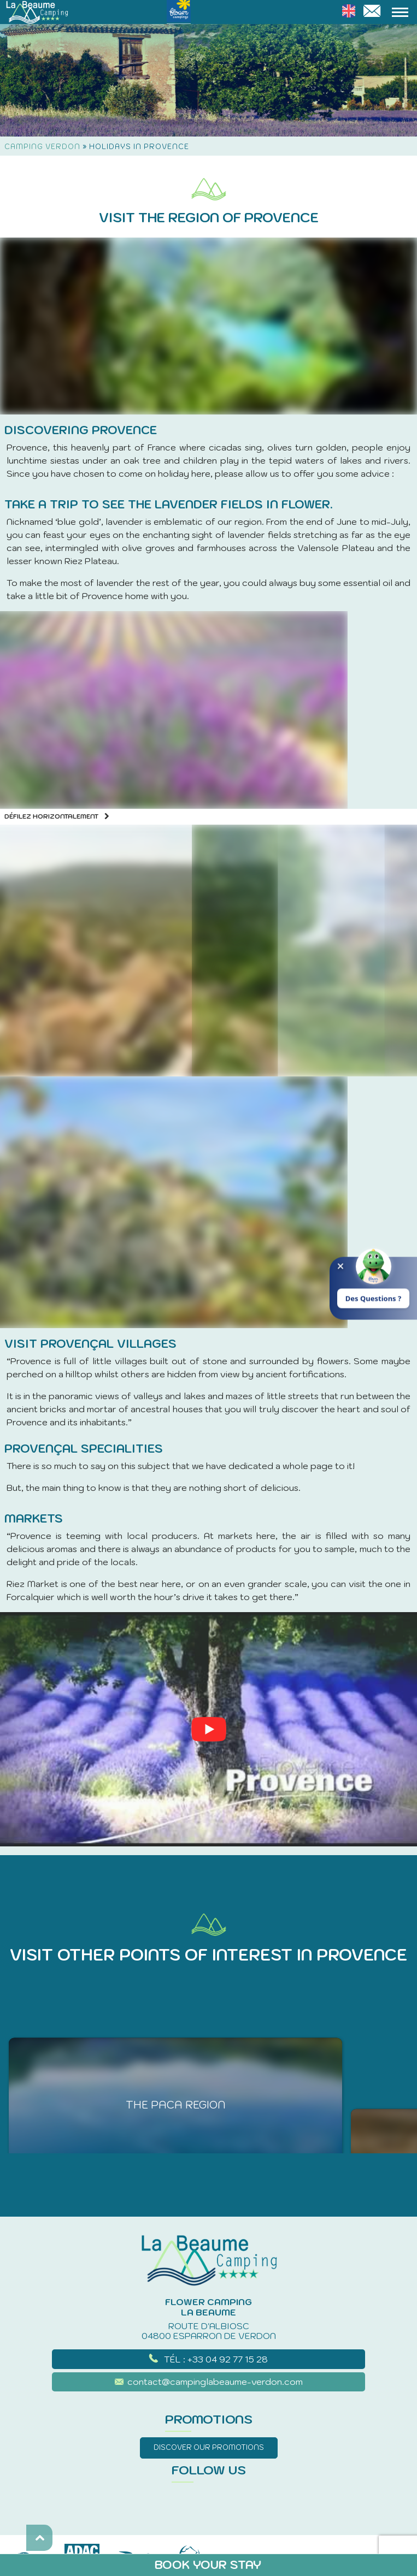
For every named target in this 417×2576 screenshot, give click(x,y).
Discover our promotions (209, 2447)
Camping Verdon (42, 146)
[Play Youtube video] (208, 1729)
